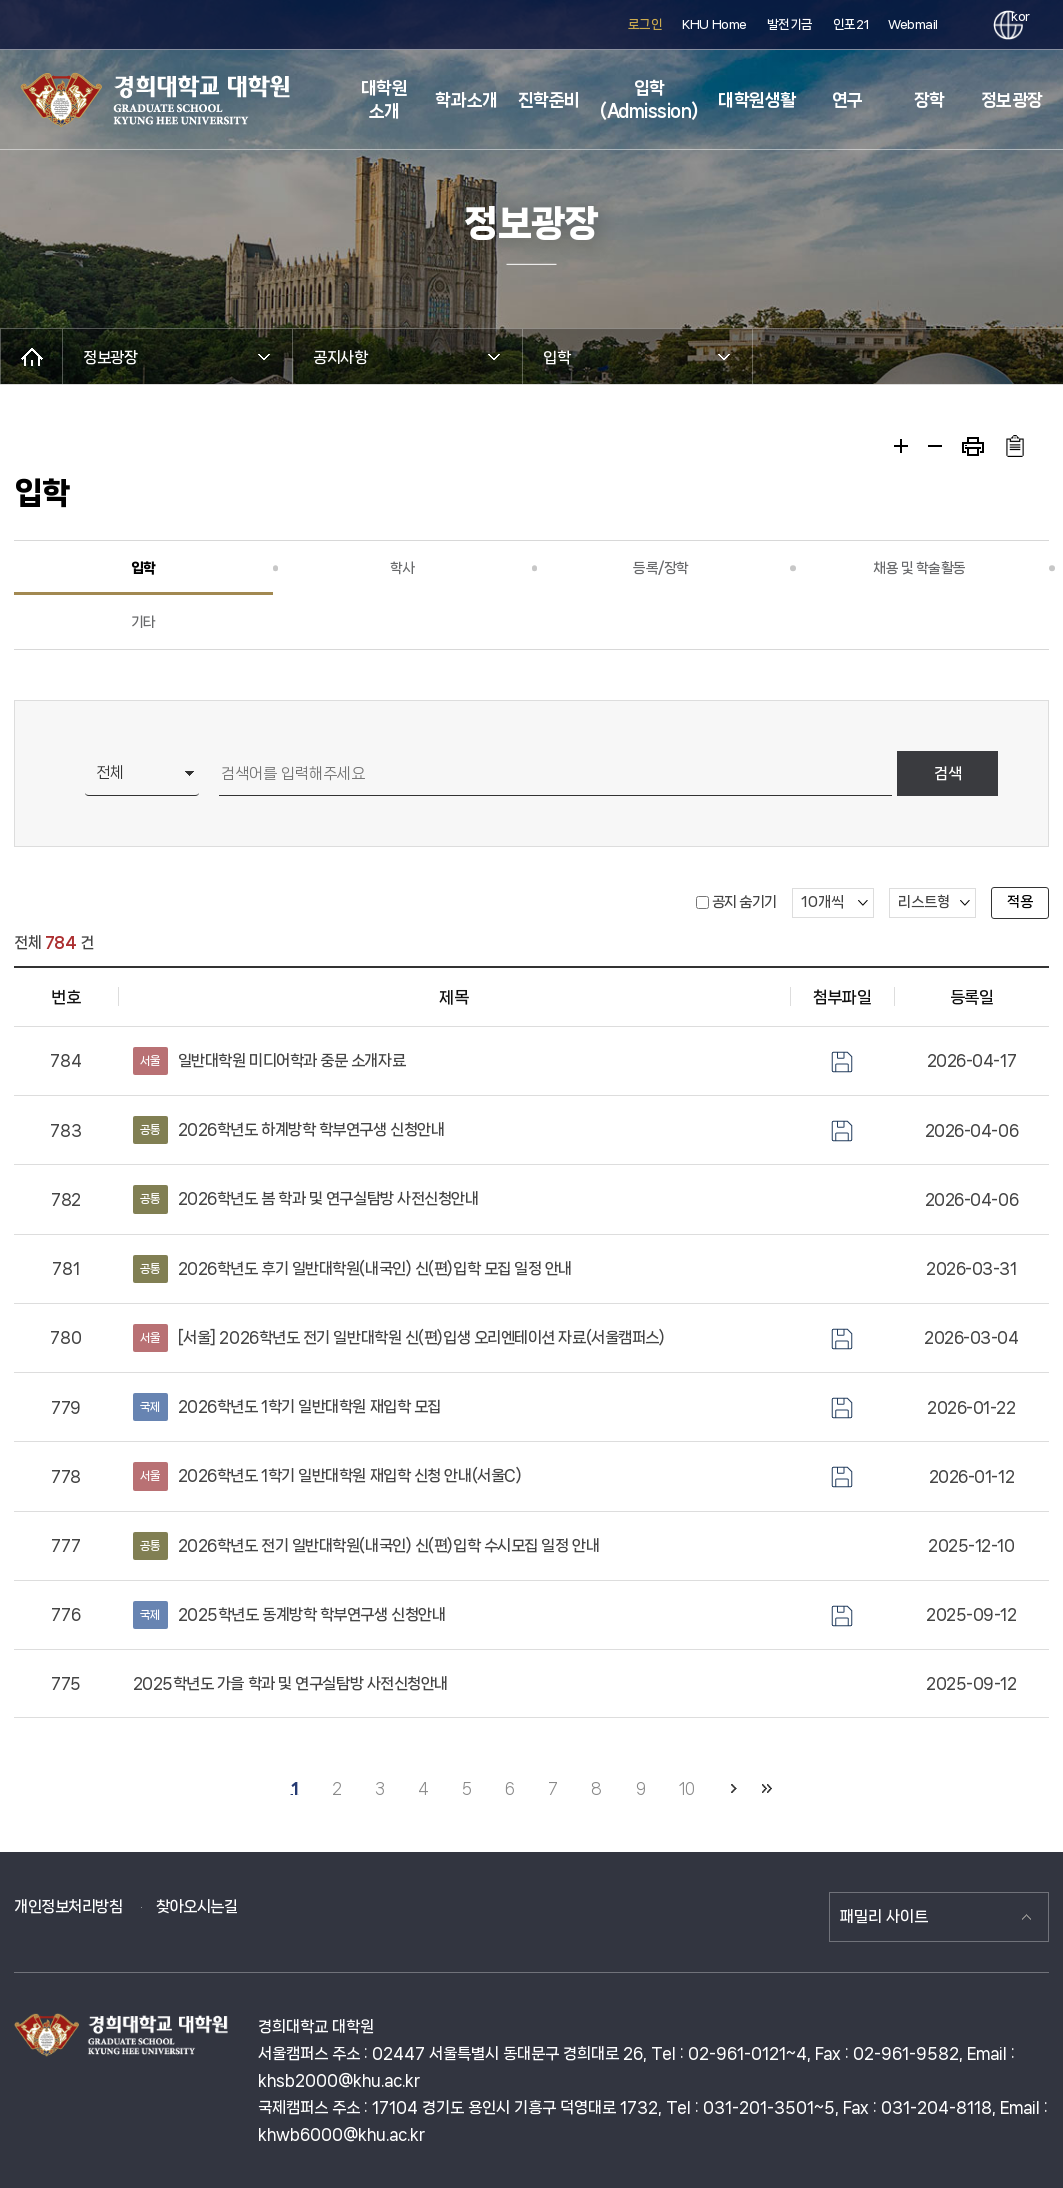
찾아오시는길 (196, 1906)
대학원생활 (757, 100)
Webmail (913, 24)
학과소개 (466, 100)
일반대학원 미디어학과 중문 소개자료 (269, 1061)
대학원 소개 (384, 99)
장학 (929, 100)
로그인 (645, 24)
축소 (935, 446)
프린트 (973, 446)
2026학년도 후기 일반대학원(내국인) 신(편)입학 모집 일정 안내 (352, 1269)
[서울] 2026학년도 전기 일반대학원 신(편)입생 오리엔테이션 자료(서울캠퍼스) (399, 1338)
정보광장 (1012, 100)
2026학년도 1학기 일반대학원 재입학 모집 (287, 1407)
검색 (948, 773)
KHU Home (714, 24)
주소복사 (1014, 446)
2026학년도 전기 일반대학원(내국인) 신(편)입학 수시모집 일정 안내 (366, 1546)
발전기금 (790, 24)
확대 (901, 446)
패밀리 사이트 (884, 1916)
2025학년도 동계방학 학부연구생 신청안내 (289, 1615)
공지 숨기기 (744, 902)
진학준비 (549, 100)
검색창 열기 (960, 25)
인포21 (850, 24)
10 (687, 1788)
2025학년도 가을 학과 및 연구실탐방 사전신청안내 (290, 1683)
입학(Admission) (649, 99)
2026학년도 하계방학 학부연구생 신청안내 (289, 1130)
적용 (1020, 902)
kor (1017, 16)
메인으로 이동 (31, 356)
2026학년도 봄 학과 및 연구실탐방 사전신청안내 (306, 1199)
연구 (847, 100)
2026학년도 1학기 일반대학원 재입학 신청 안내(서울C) (327, 1476)
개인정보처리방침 (68, 1906)
